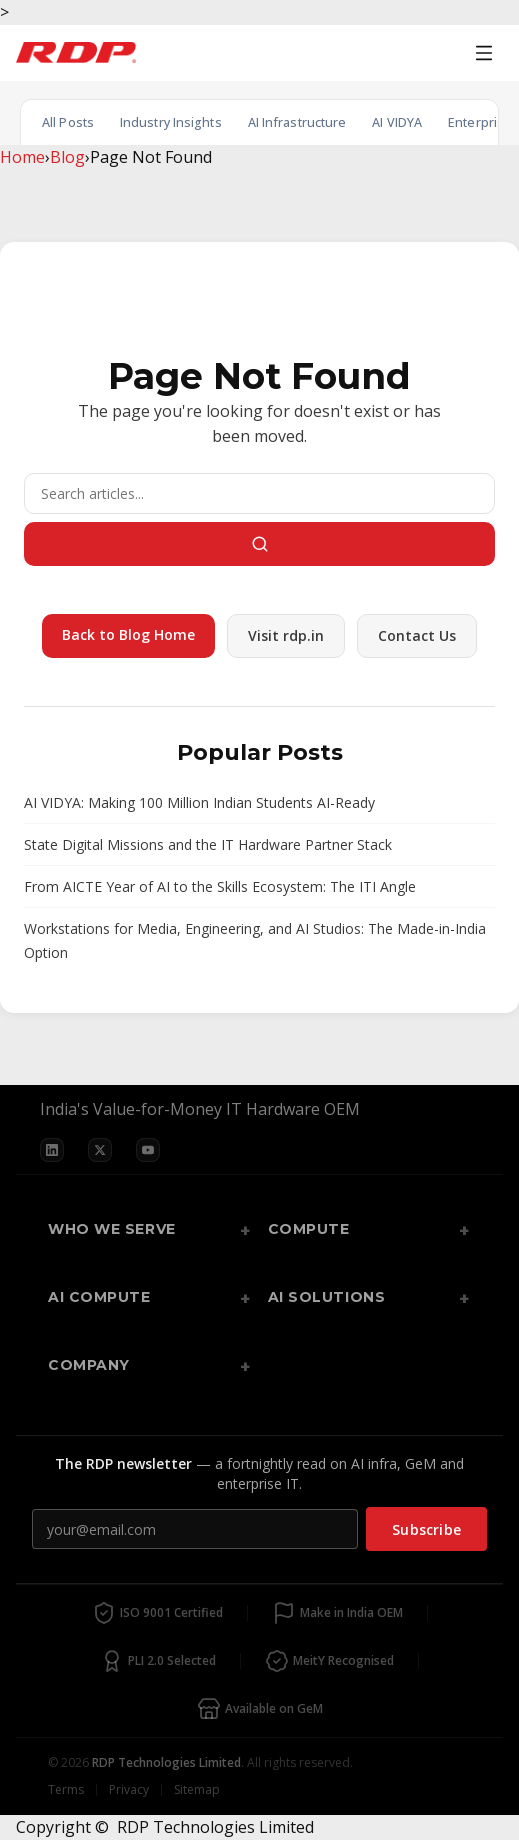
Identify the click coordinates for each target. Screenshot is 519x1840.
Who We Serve (112, 1229)
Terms (66, 1789)
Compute (309, 1229)
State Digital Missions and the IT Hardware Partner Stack (208, 844)
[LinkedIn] (52, 1150)
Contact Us (417, 635)
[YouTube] (148, 1150)
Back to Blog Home (128, 634)
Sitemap (197, 1789)
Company (89, 1365)
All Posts (68, 122)
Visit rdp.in (286, 635)
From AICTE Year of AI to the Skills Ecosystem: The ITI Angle (220, 886)
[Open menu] (484, 53)
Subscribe (426, 1529)
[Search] (259, 493)
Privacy (129, 1789)
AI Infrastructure (297, 122)
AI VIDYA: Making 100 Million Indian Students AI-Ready (199, 802)
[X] (100, 1150)
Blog (67, 157)
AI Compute (99, 1297)
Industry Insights (171, 122)
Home (22, 157)
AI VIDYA (397, 122)
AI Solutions (327, 1297)
